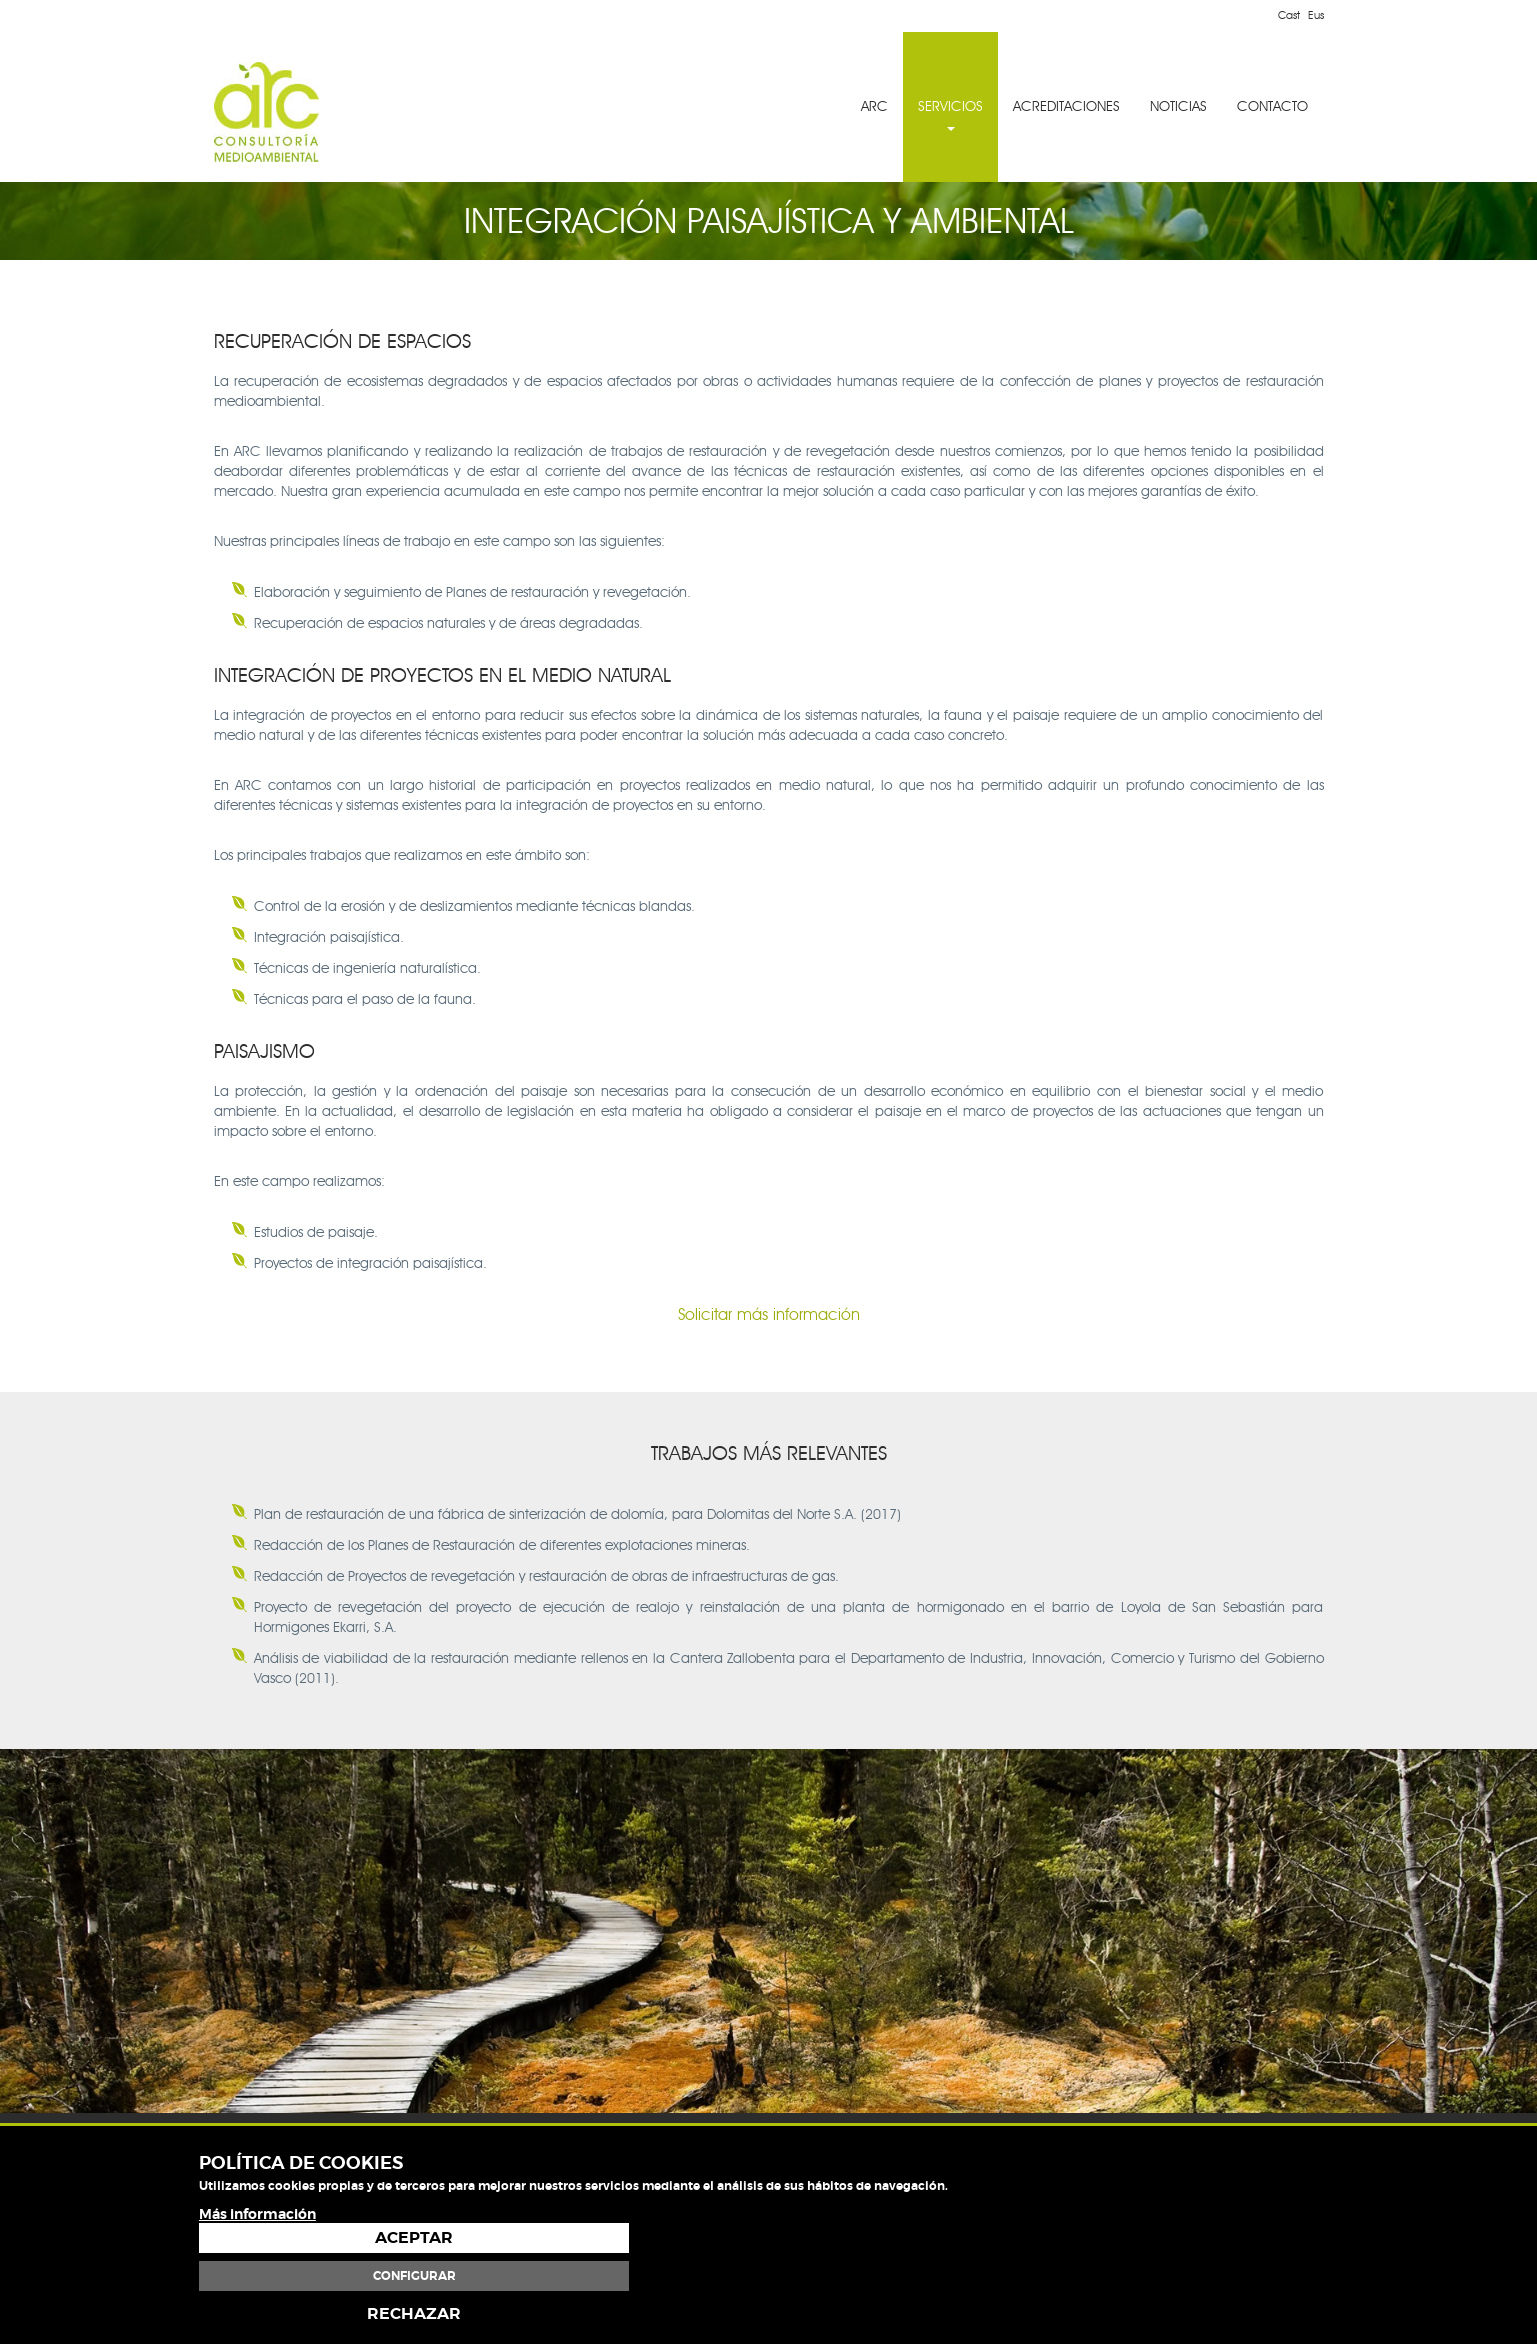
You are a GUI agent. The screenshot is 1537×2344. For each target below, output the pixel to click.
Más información (257, 2304)
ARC (875, 106)
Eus (1316, 15)
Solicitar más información (769, 1314)
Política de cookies (1281, 2192)
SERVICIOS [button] (951, 114)
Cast (1289, 15)
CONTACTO (1273, 106)
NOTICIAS (1179, 106)
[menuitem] (875, 107)
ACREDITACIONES (1067, 106)
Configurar (1221, 2276)
